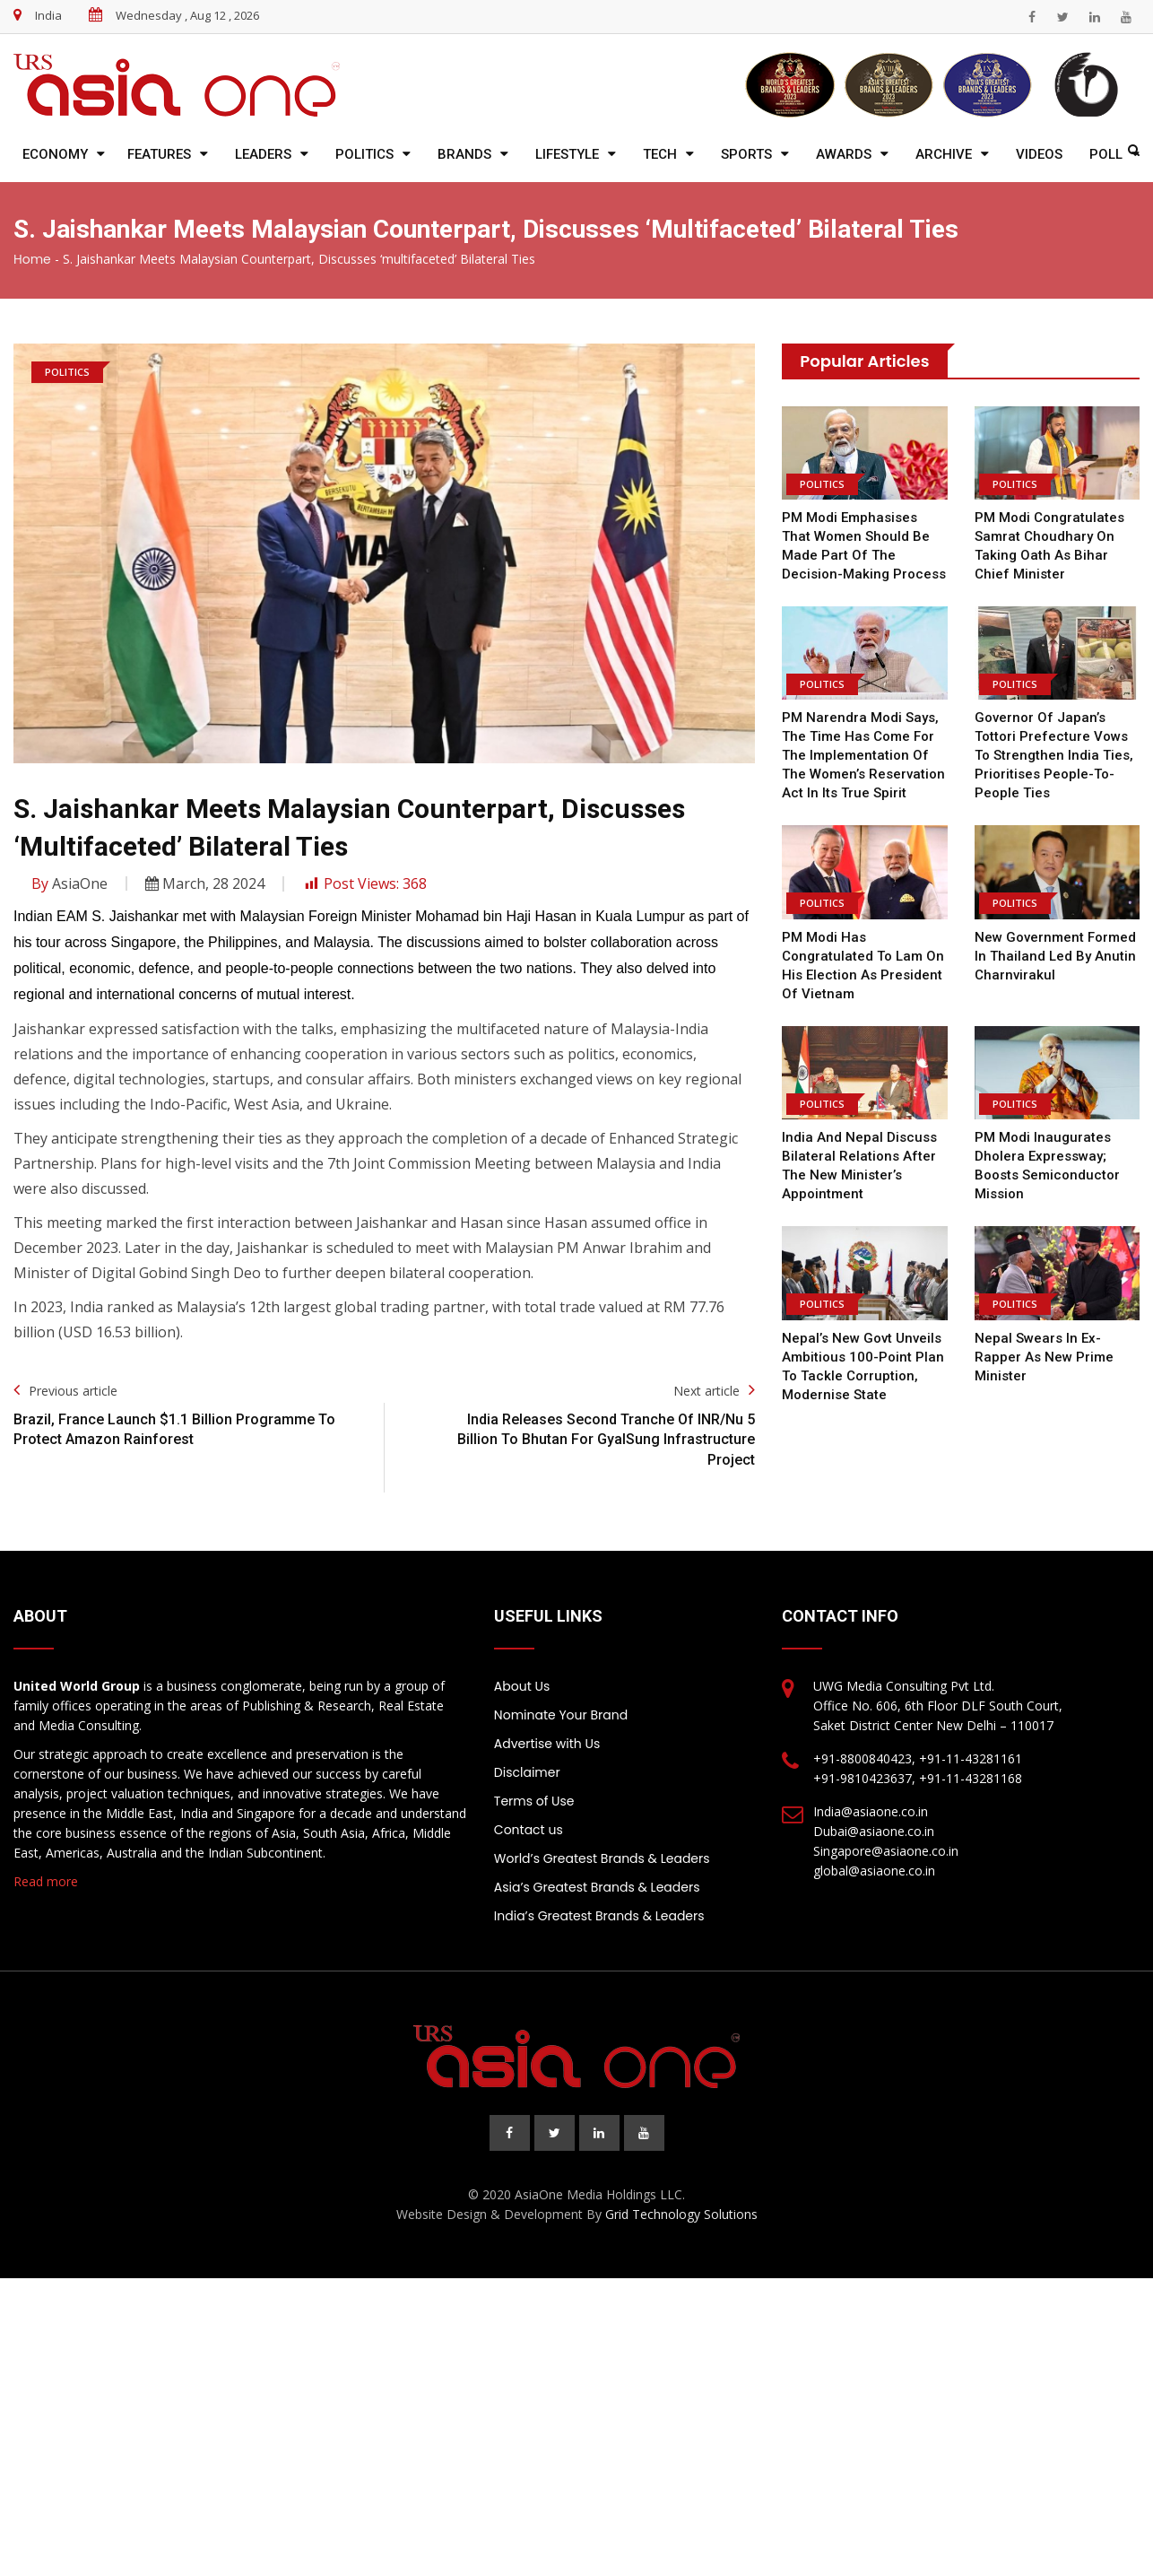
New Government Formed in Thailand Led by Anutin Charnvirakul (1055, 956)
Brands (464, 154)
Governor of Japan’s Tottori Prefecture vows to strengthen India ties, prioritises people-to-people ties (1054, 755)
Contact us (528, 1830)
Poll (1106, 154)
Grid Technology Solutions (681, 2214)
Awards (843, 154)
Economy (55, 154)
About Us (522, 1686)
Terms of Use (534, 1801)
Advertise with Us (547, 1744)
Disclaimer (527, 1772)
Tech (660, 154)
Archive (943, 154)
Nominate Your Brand (561, 1715)
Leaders (263, 154)
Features (159, 154)
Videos (1039, 154)
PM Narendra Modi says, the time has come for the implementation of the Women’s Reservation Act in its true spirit (863, 755)
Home (32, 259)
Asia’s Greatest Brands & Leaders (597, 1887)
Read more (45, 1881)
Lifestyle (567, 154)
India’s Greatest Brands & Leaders (599, 1916)
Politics (364, 154)
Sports (746, 154)
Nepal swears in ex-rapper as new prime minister (1044, 1357)
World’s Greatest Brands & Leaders (602, 1858)
